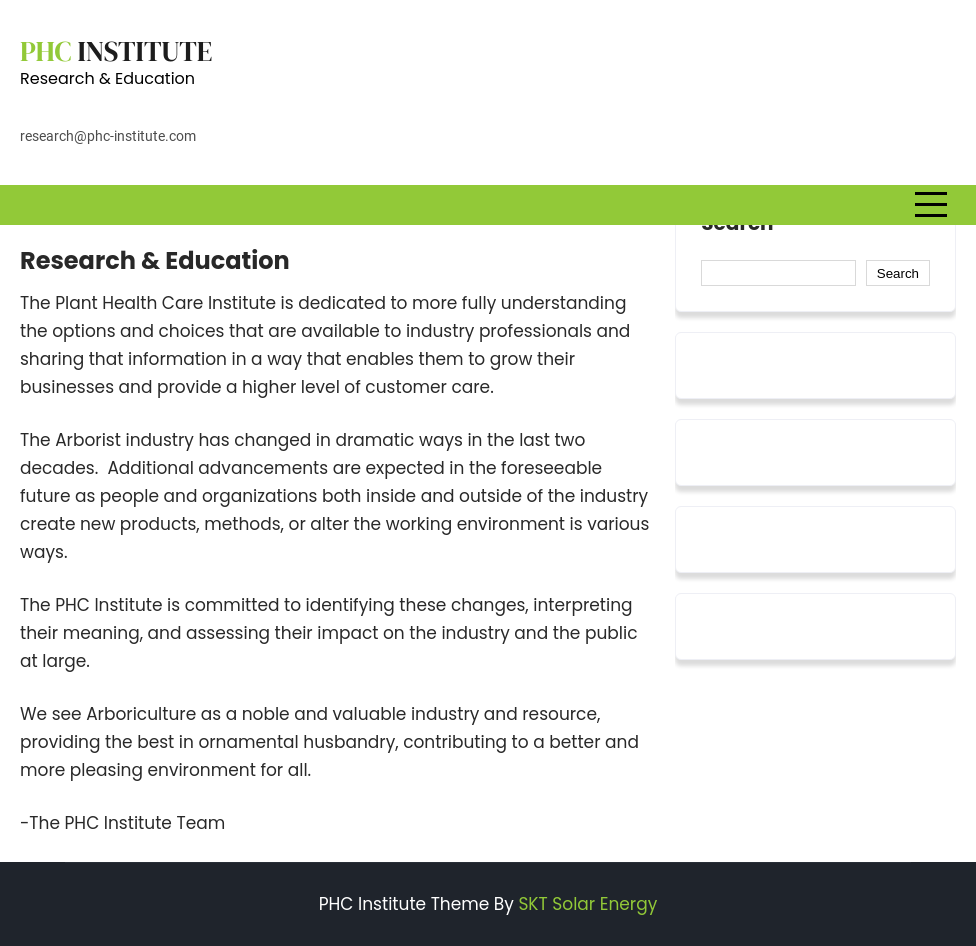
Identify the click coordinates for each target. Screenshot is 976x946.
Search (737, 224)
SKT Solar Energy (587, 904)
